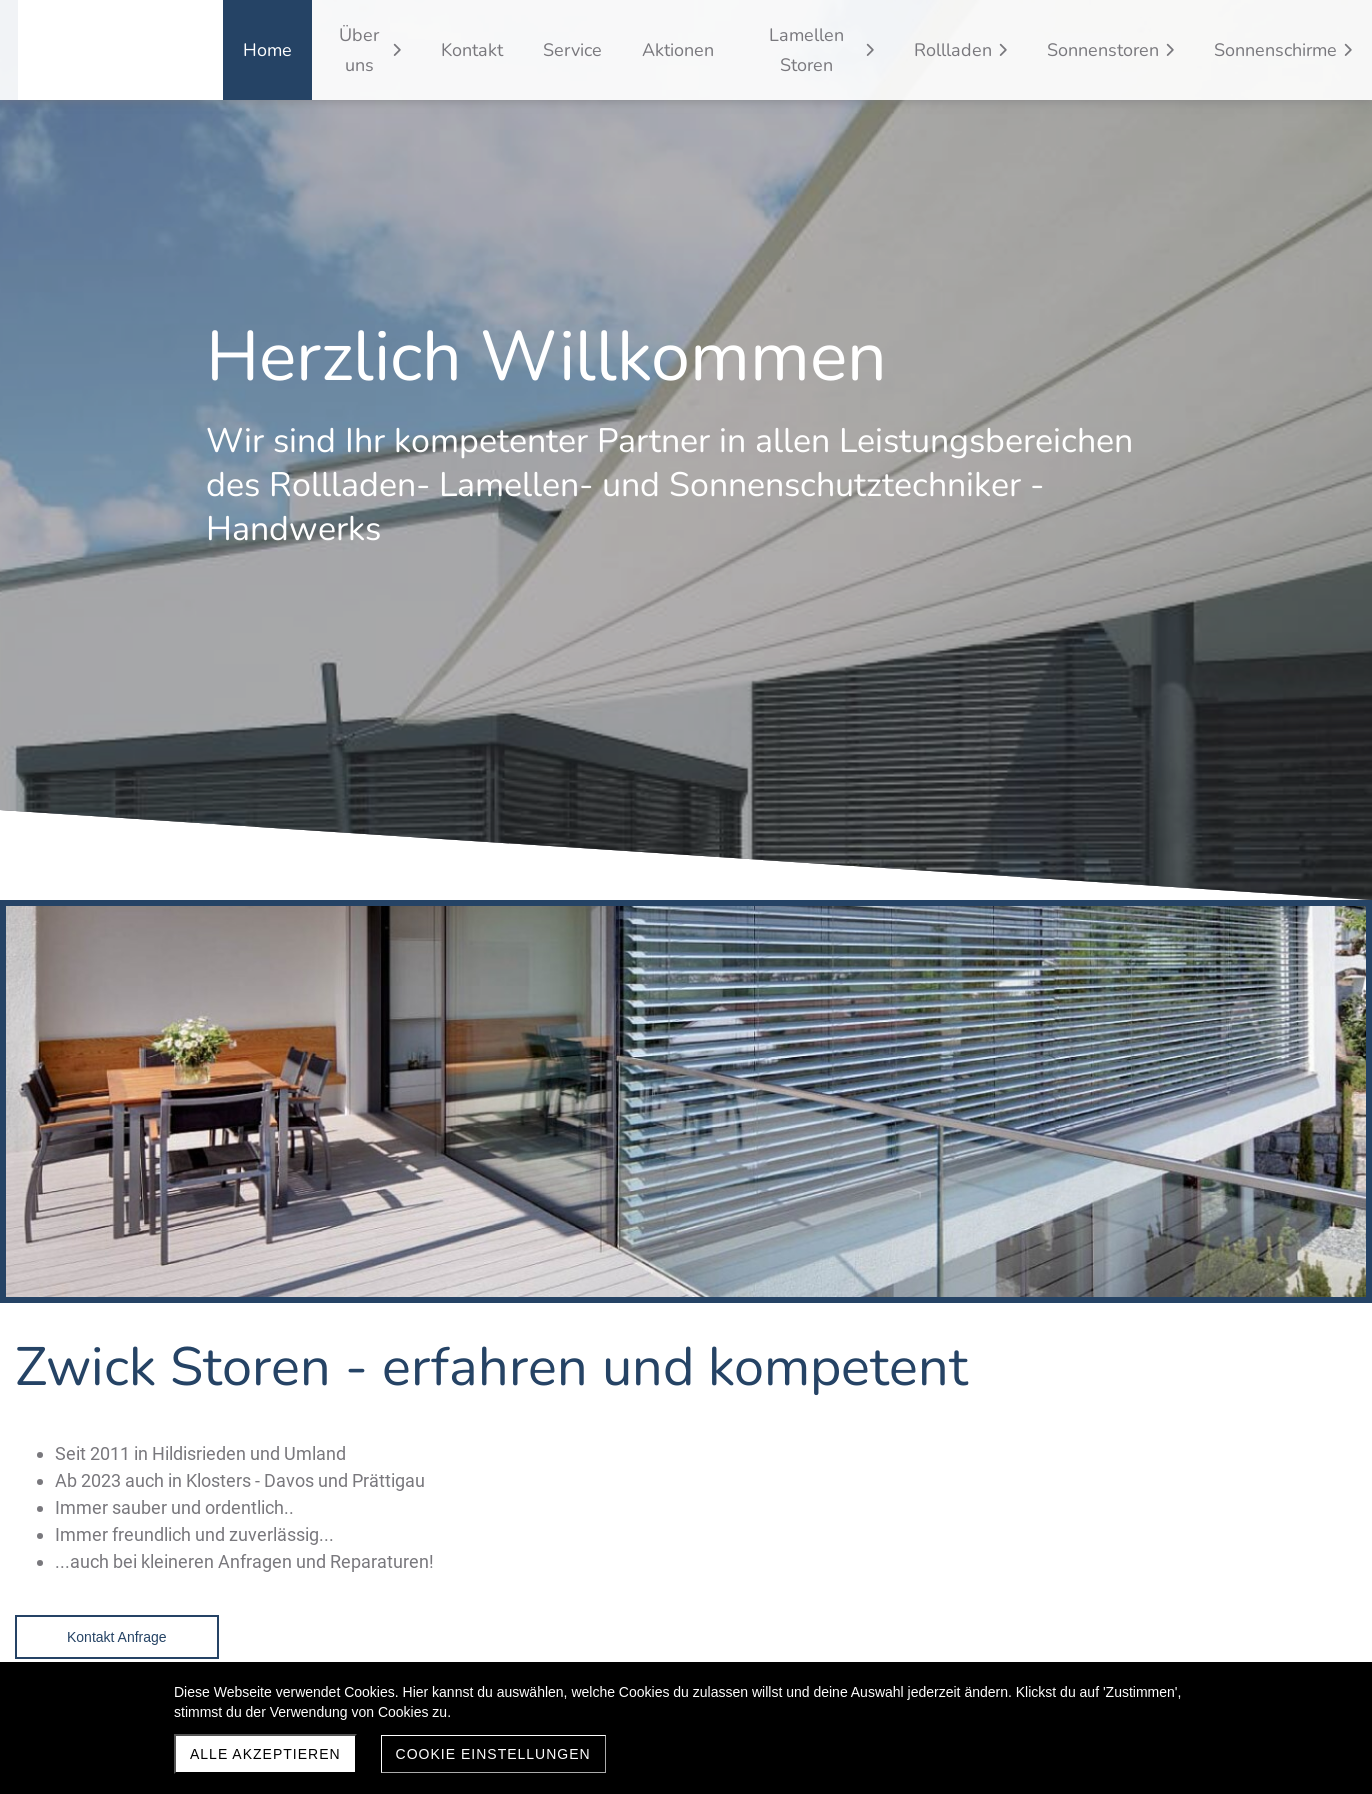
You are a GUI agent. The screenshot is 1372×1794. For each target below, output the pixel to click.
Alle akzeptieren (265, 1754)
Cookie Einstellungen (493, 1754)
